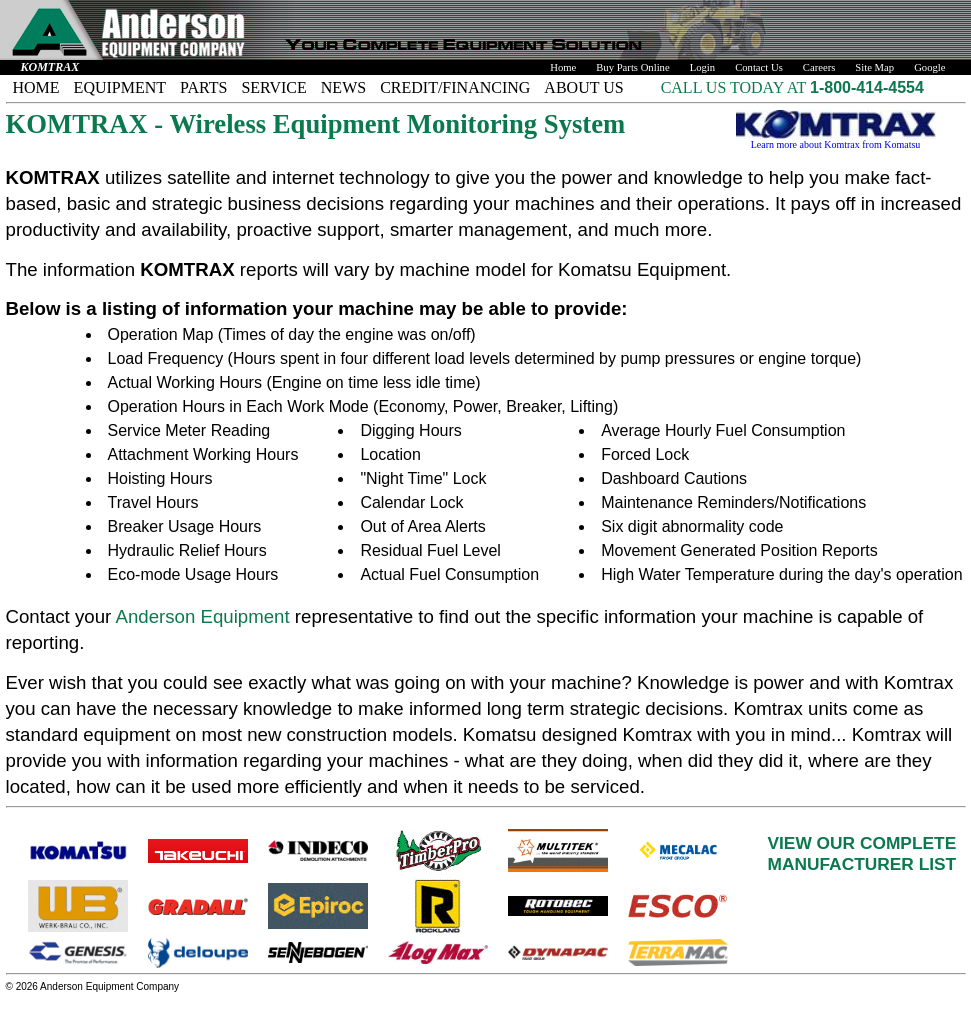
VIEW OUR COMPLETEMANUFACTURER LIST (862, 853)
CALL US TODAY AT (735, 87)
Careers (819, 67)
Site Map (874, 67)
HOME (36, 87)
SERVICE (273, 87)
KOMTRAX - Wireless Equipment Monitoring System (316, 124)
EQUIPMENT (120, 87)
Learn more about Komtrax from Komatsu (836, 140)
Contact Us (759, 67)
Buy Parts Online (632, 67)
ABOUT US (583, 87)
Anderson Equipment (202, 616)
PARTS (203, 87)
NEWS (343, 87)
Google (929, 67)
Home (563, 67)
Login (702, 67)
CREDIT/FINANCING (455, 87)
